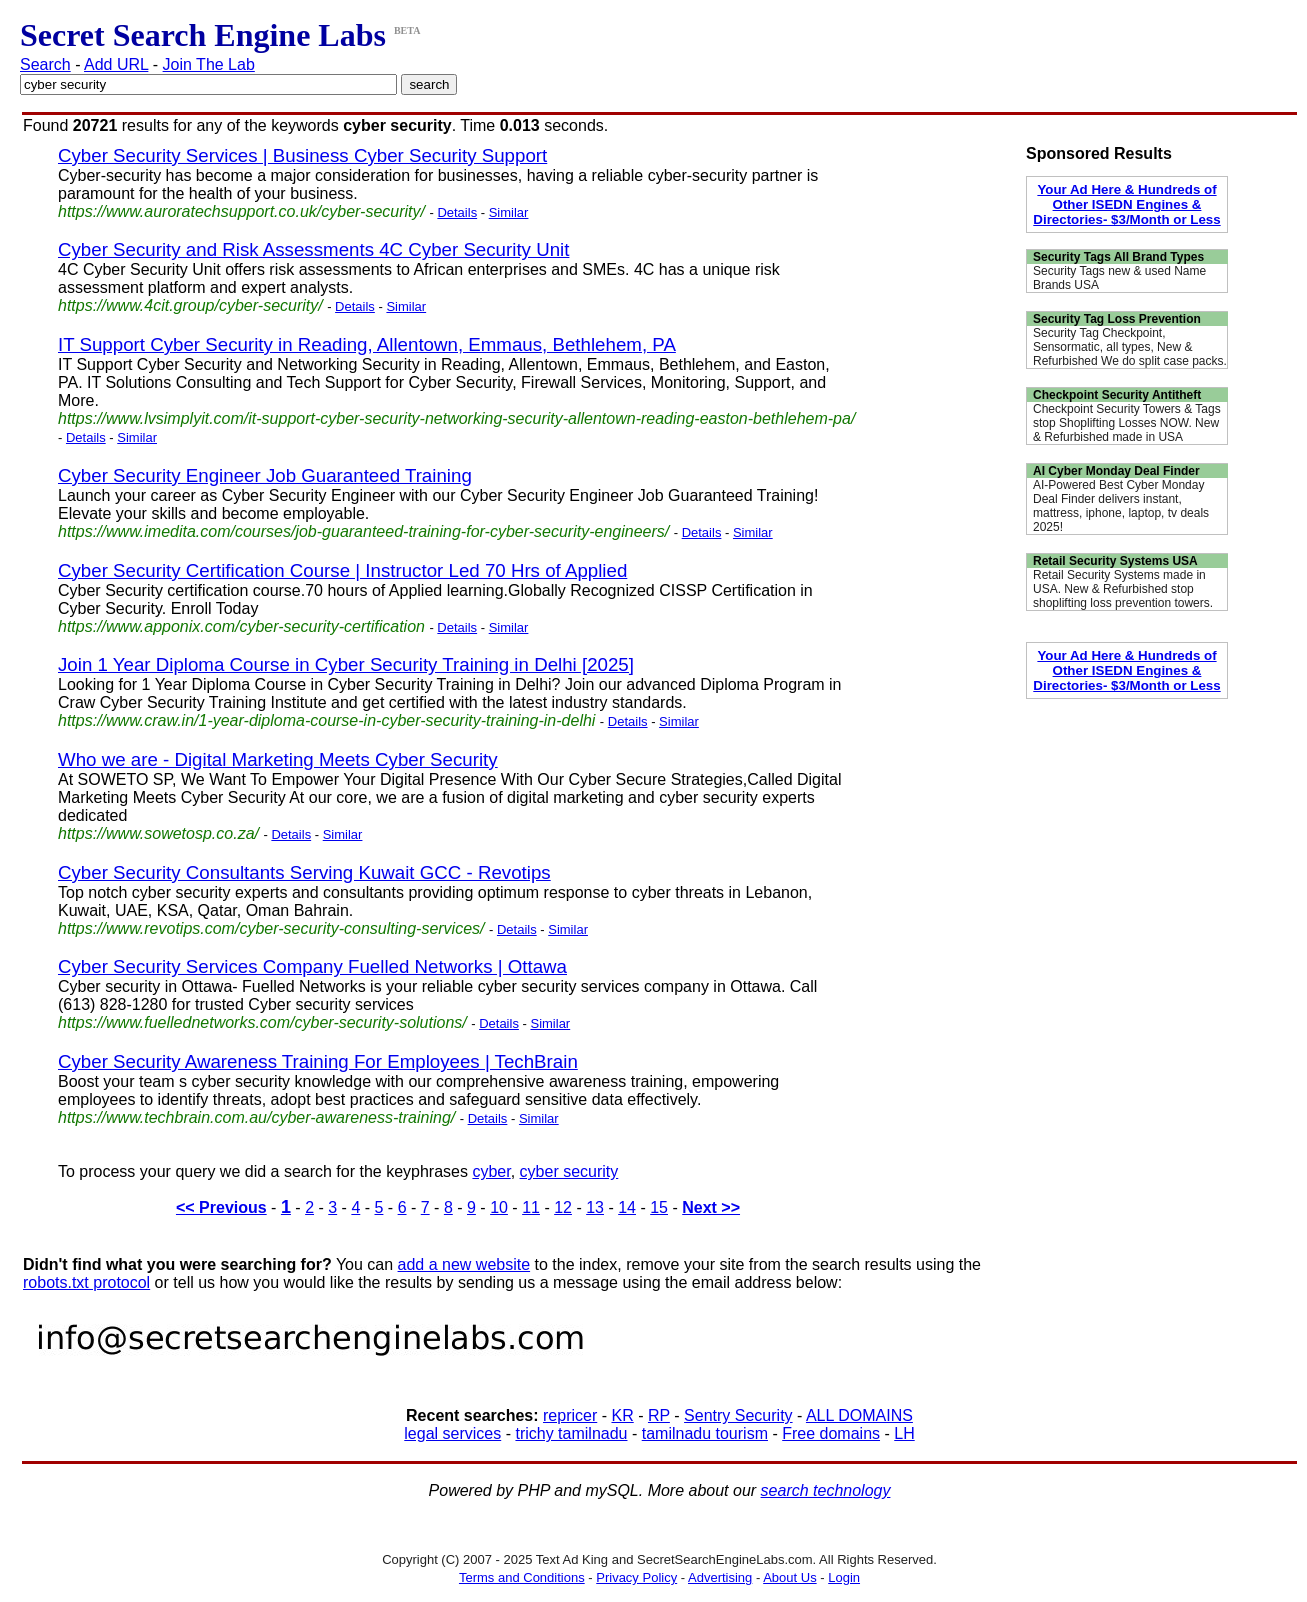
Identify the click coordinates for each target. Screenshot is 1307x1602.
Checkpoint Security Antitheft (1117, 395)
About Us (789, 1577)
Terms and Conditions (522, 1577)
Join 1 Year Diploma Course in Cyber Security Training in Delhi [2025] (346, 664)
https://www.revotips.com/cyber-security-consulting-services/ (271, 928)
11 (531, 1207)
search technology (826, 1490)
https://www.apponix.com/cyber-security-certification (241, 626)
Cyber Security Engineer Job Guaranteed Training (265, 475)
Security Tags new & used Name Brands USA (1119, 278)
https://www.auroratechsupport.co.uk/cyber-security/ (241, 211)
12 (563, 1207)
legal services (452, 1433)
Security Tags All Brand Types (1118, 257)
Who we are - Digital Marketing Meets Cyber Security (278, 759)
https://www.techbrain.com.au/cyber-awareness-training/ (256, 1117)
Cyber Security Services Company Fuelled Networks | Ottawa (312, 966)
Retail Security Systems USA (1115, 561)
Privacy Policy (636, 1577)
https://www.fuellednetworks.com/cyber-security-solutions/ (262, 1022)
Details (457, 212)
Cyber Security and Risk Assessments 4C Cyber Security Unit (313, 249)
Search (45, 64)
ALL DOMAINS (859, 1415)
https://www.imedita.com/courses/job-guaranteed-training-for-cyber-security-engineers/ (363, 531)
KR (622, 1415)
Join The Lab (209, 64)
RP (659, 1415)
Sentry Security (738, 1415)
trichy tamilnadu (571, 1433)
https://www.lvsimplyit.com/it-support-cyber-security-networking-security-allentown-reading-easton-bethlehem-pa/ (456, 418)
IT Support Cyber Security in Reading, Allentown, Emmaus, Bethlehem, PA (367, 344)
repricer (570, 1415)
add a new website (464, 1264)
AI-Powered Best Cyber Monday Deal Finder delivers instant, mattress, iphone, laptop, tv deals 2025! (1121, 506)
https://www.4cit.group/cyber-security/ (190, 305)
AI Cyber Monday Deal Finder (1116, 471)
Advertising (720, 1577)
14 (627, 1207)
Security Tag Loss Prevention (1117, 319)
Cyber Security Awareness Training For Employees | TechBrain (318, 1061)
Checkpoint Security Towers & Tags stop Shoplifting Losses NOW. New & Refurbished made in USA (1127, 423)
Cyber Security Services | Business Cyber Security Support (302, 155)
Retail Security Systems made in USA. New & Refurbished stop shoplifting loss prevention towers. (1123, 589)
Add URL (116, 64)
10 (499, 1207)
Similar (509, 212)
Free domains (831, 1433)
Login (844, 1577)
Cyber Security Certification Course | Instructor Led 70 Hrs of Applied (342, 570)
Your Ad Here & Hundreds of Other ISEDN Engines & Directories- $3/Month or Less (1126, 204)
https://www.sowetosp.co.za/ (158, 833)
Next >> (711, 1207)
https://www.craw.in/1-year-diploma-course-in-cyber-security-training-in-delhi (326, 720)
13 (595, 1207)
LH (904, 1433)
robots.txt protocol (86, 1282)
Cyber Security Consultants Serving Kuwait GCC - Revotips (304, 872)
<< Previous (221, 1207)
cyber (491, 1171)
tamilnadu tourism (705, 1433)
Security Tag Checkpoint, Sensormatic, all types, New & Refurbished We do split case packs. (1130, 347)
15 (659, 1207)
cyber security (569, 1171)
